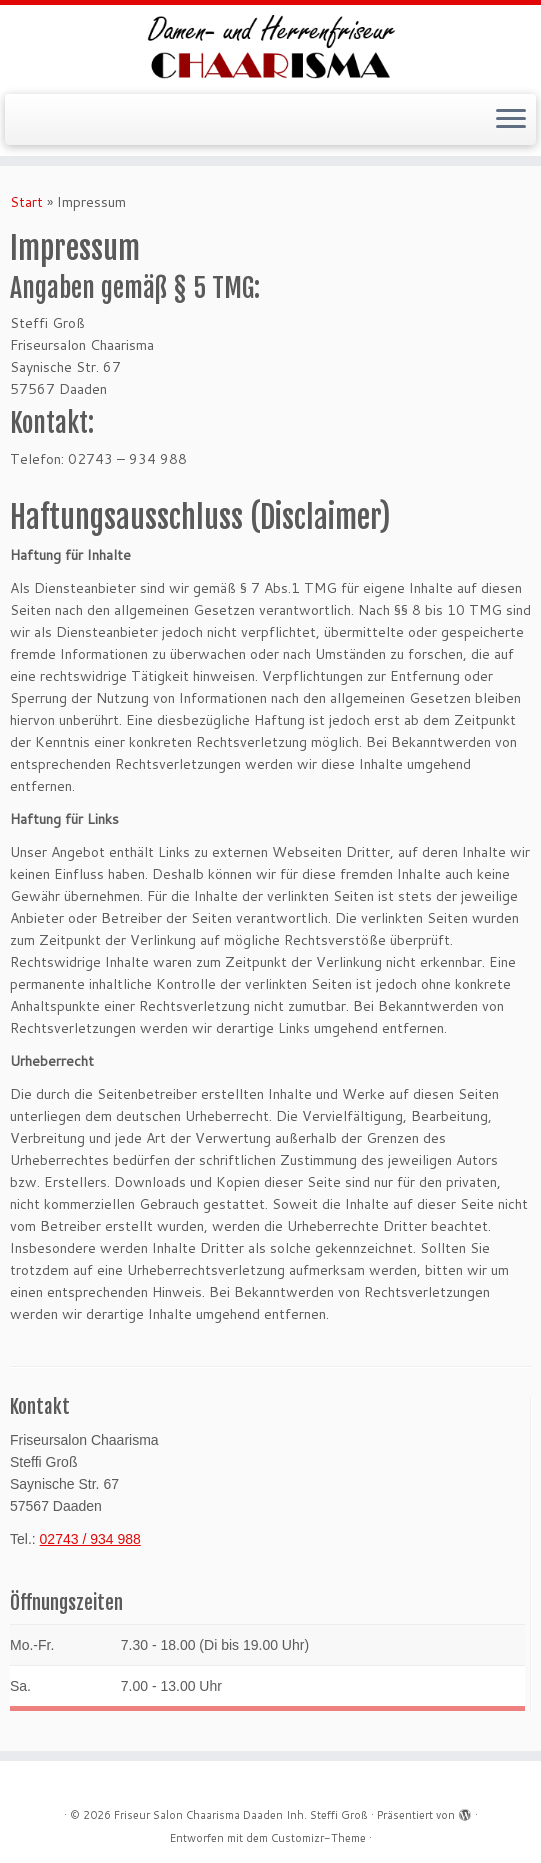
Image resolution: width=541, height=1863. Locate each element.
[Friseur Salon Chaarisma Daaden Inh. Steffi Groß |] (270, 47)
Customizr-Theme (318, 1838)
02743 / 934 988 (90, 1539)
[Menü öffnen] (511, 120)
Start (26, 202)
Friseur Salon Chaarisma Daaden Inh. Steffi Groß (241, 1815)
